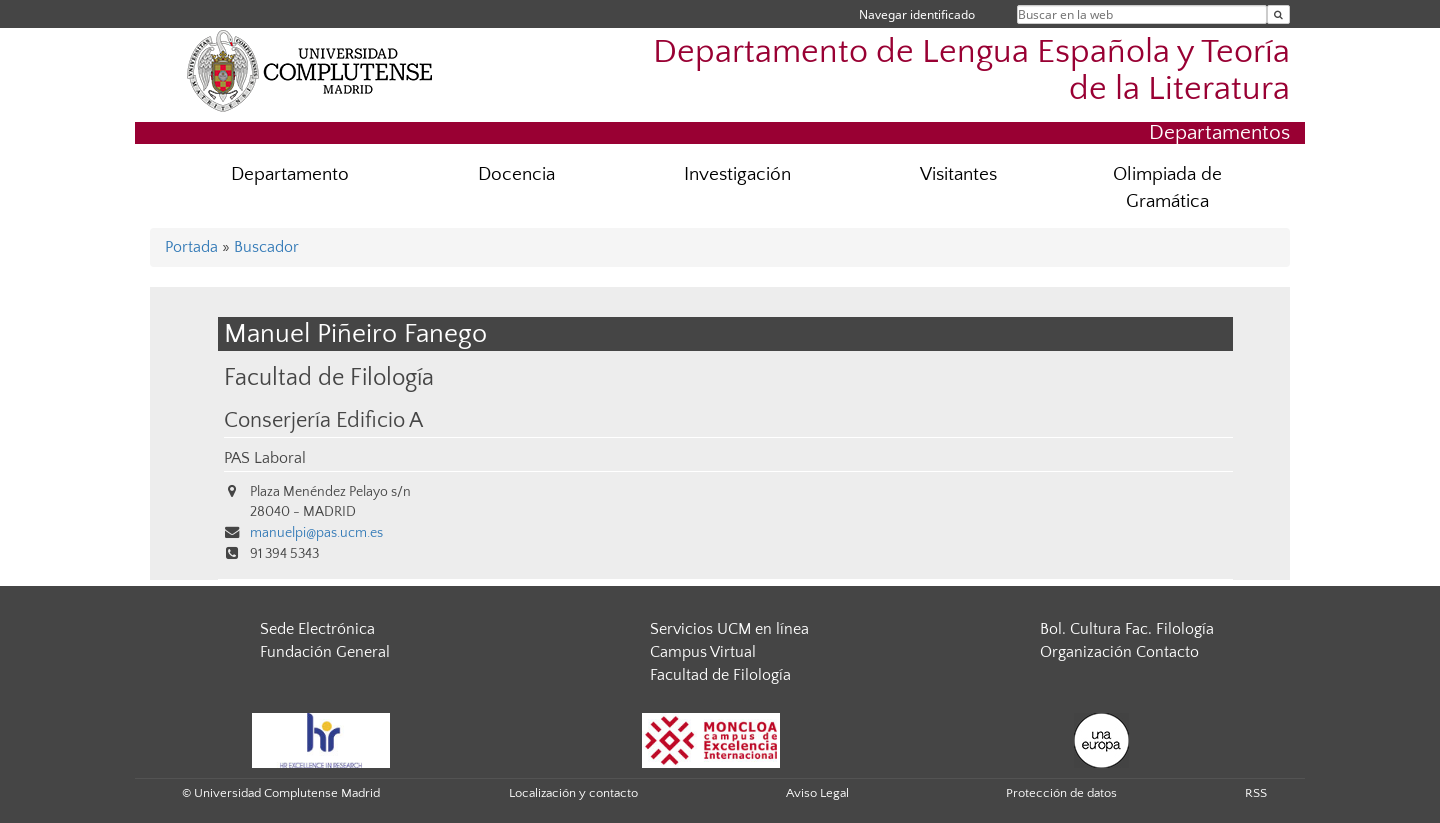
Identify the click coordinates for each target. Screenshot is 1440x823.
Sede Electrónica (317, 629)
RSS (1256, 793)
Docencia (516, 174)
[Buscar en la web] (1278, 14)
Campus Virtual (703, 652)
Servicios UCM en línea (729, 629)
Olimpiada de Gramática (1167, 188)
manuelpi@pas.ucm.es (316, 533)
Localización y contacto (573, 793)
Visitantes (958, 174)
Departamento (290, 174)
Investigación (737, 174)
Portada (191, 247)
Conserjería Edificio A (323, 421)
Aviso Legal (817, 793)
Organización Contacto (1119, 652)
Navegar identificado (917, 14)
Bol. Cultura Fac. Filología (1127, 629)
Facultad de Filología (329, 377)
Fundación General (325, 652)
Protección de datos (1061, 793)
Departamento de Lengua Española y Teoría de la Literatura (971, 71)
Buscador (266, 247)
